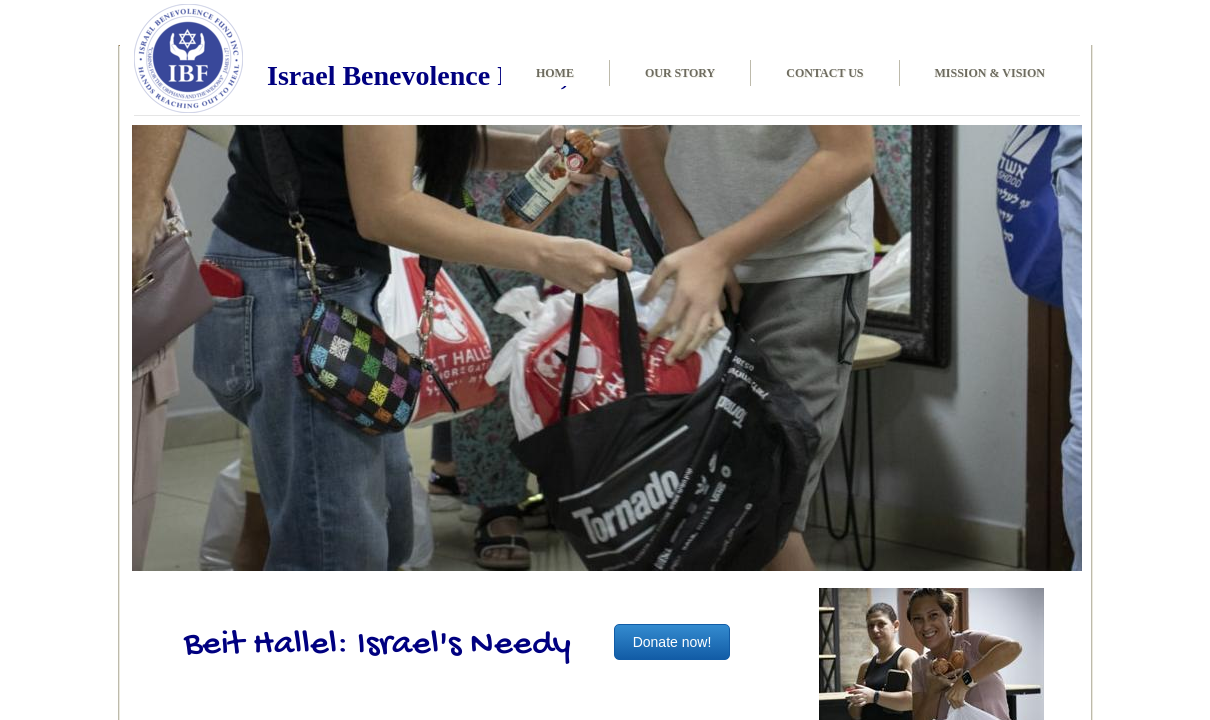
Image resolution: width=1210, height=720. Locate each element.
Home (555, 73)
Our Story (680, 73)
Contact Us (824, 73)
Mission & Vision (990, 73)
